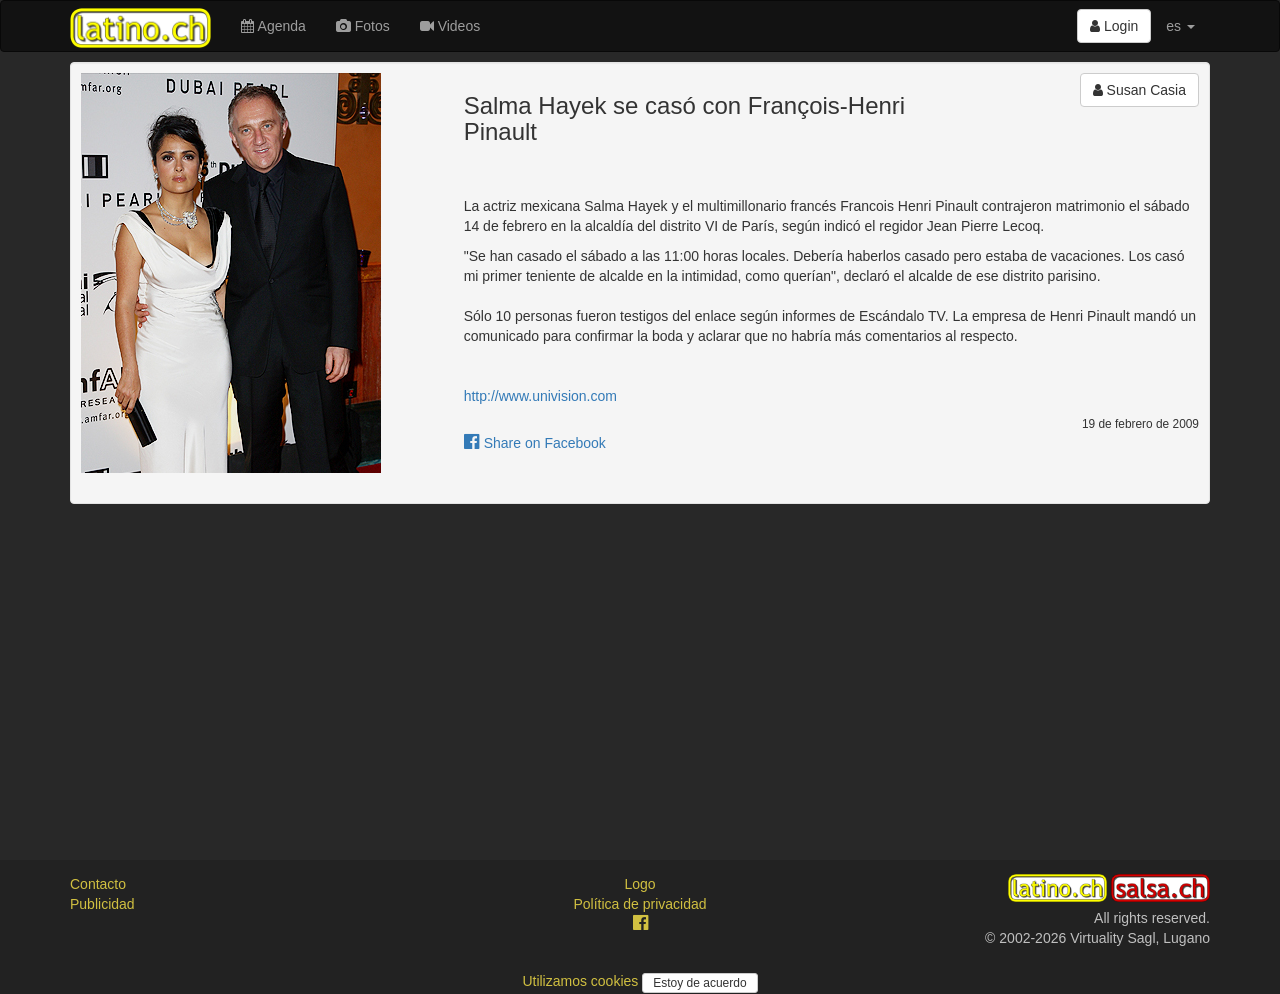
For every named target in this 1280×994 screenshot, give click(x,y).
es (1180, 26)
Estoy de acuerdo (699, 983)
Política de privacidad (639, 904)
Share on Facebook (535, 443)
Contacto (98, 884)
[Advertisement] (640, 664)
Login (1114, 26)
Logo (639, 884)
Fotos (363, 26)
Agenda (273, 26)
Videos (450, 26)
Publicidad (102, 904)
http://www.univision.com (540, 396)
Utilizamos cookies (582, 981)
